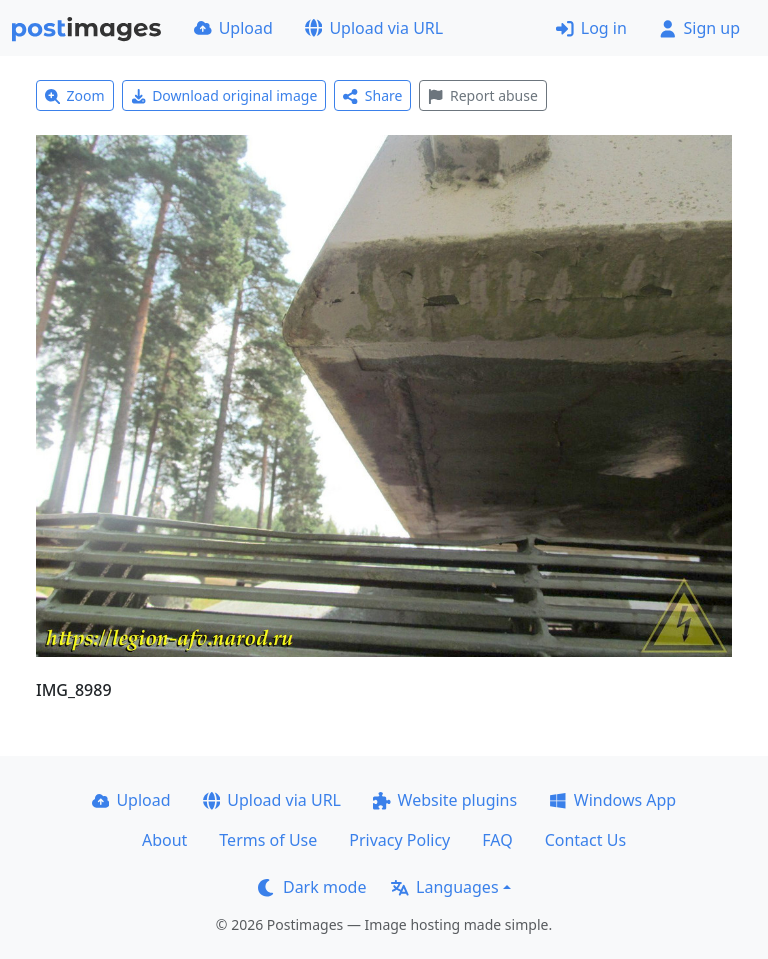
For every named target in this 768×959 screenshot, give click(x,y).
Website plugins (445, 800)
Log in (591, 28)
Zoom (75, 95)
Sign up (699, 28)
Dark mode (312, 887)
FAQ (497, 840)
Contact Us (585, 840)
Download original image (224, 95)
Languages (444, 887)
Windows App (612, 800)
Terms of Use (268, 840)
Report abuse (482, 95)
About (164, 840)
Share (372, 95)
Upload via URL (374, 28)
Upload (233, 28)
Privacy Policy (399, 840)
